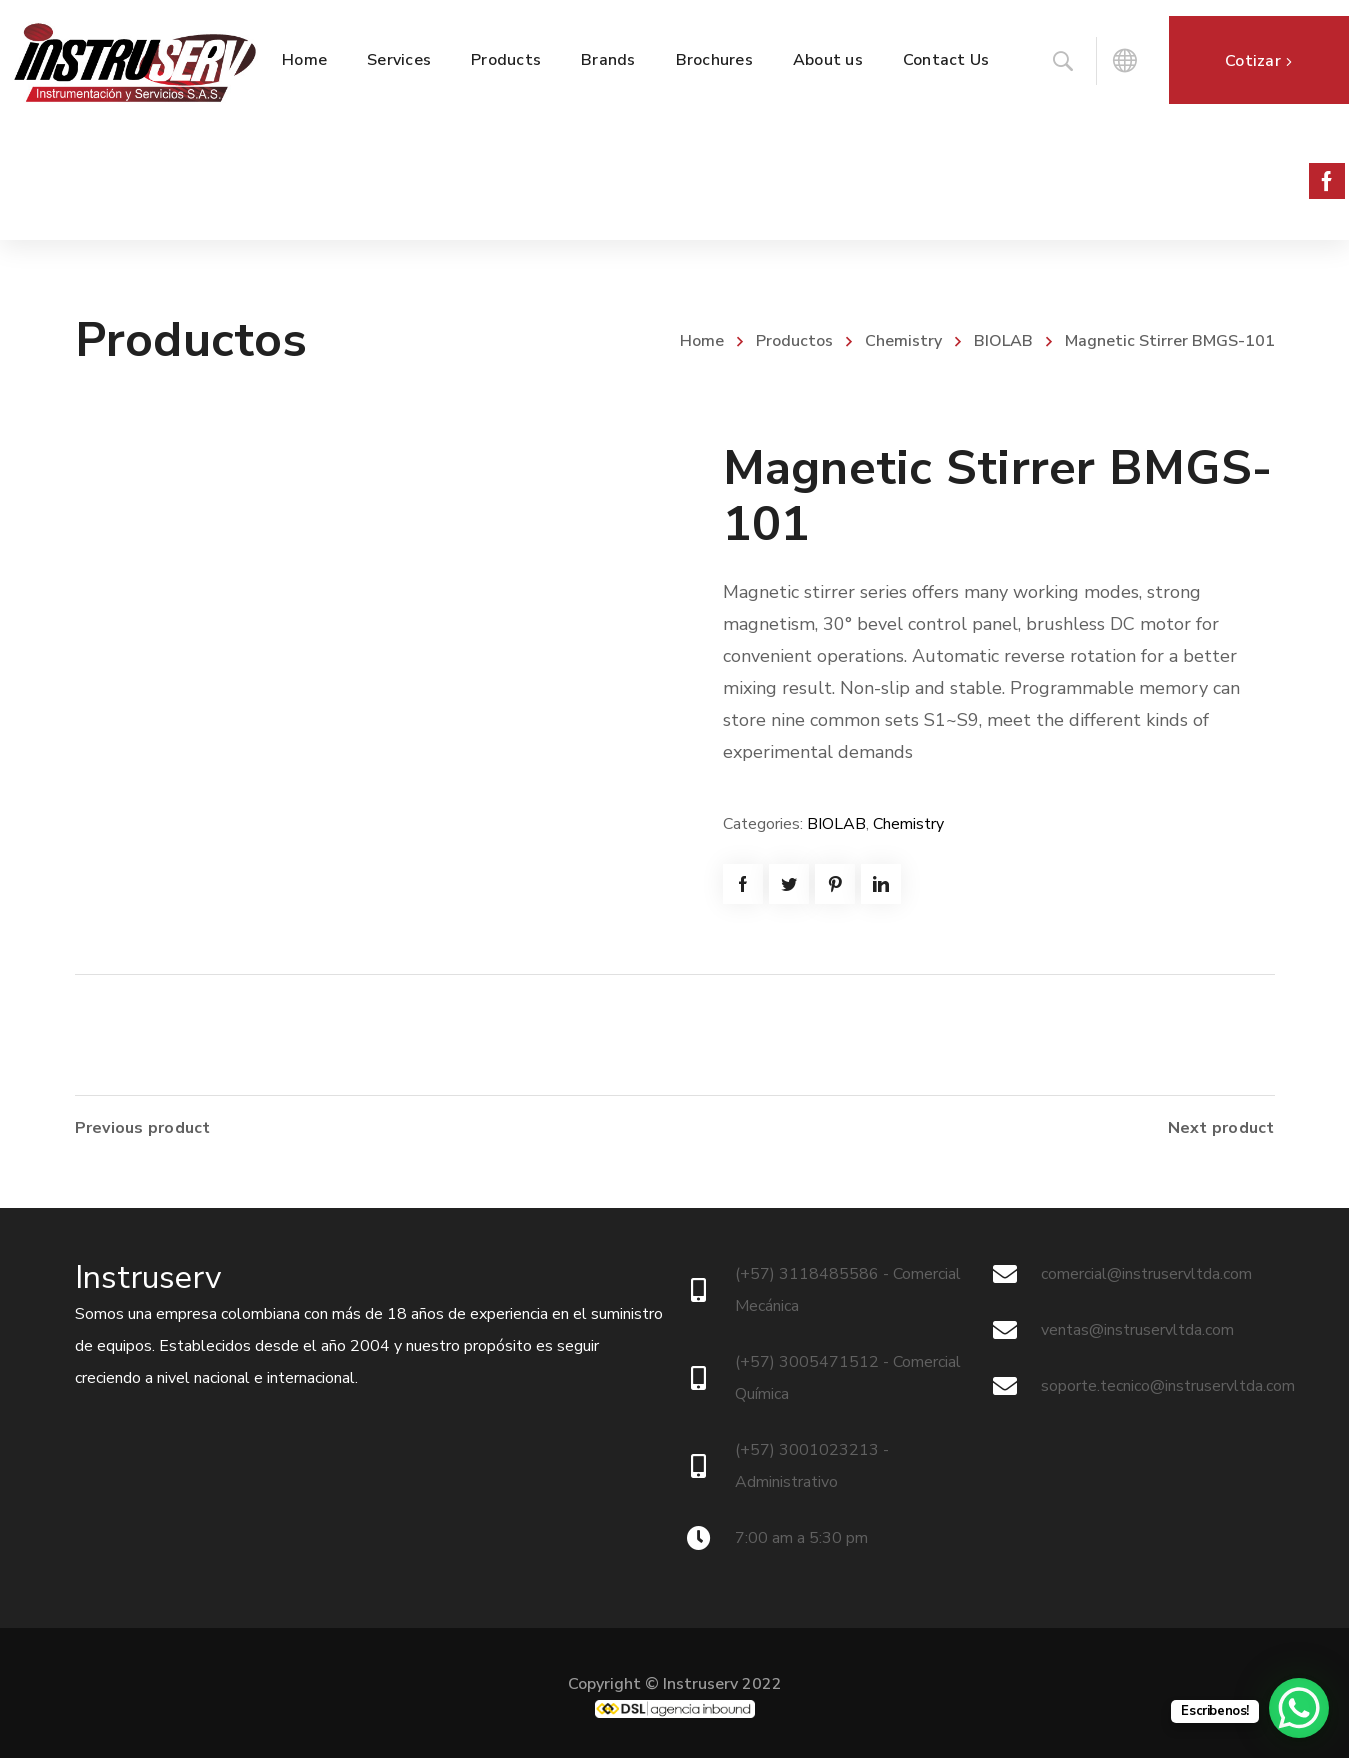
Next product (1221, 1128)
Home (702, 341)
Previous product (143, 1128)
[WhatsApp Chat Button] (1299, 1708)
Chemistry (903, 341)
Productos (794, 341)
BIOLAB (1003, 341)
